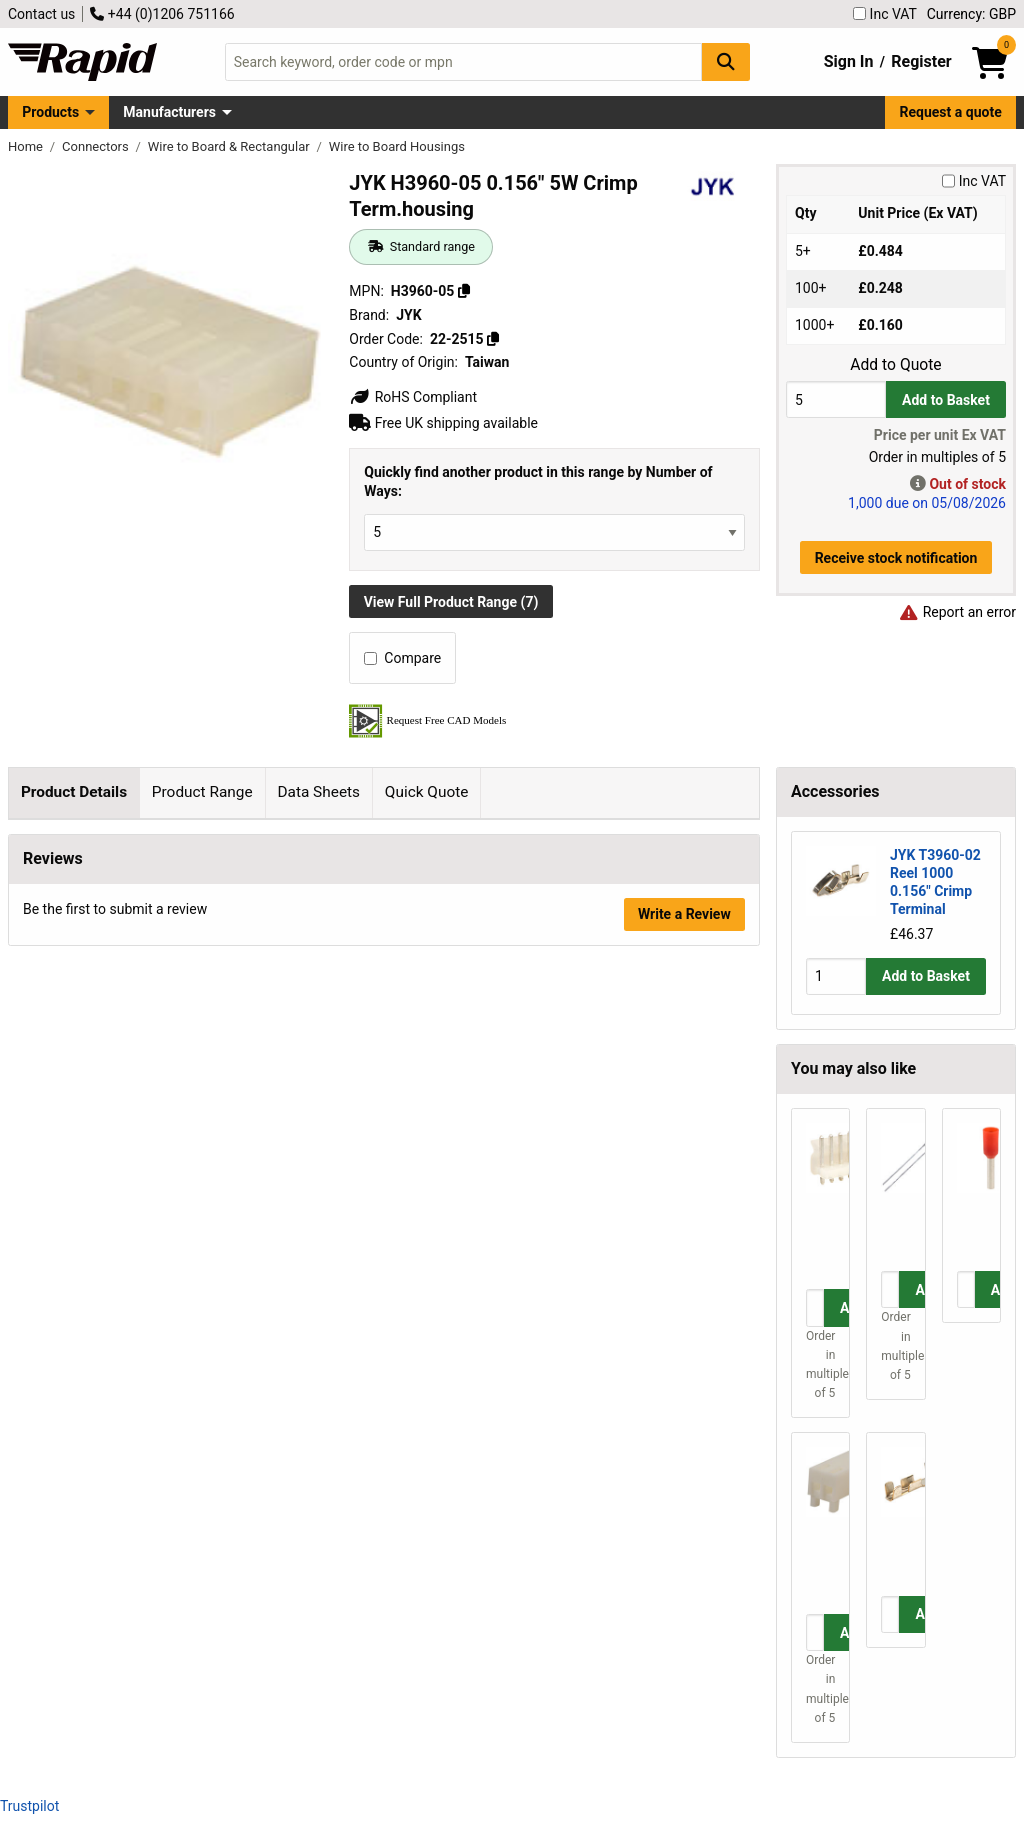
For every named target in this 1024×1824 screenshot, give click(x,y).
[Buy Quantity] (836, 399)
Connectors (97, 146)
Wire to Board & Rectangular (230, 146)
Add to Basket (946, 400)
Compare (402, 658)
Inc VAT (885, 14)
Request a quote (951, 112)
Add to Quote (895, 365)
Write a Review (684, 1354)
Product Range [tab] (202, 792)
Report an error (957, 612)
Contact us (41, 14)
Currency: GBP (971, 14)
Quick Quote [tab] (427, 792)
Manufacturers (169, 112)
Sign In (849, 61)
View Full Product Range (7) (451, 602)
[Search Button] (726, 61)
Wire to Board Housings (397, 146)
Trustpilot (29, 1806)
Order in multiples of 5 (820, 1365)
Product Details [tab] (74, 792)
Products (50, 112)
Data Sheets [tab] (318, 792)
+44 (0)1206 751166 (162, 14)
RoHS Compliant (413, 397)
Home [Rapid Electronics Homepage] (27, 146)
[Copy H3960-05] (464, 291)
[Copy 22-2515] (493, 339)
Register (921, 61)
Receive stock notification (896, 558)
